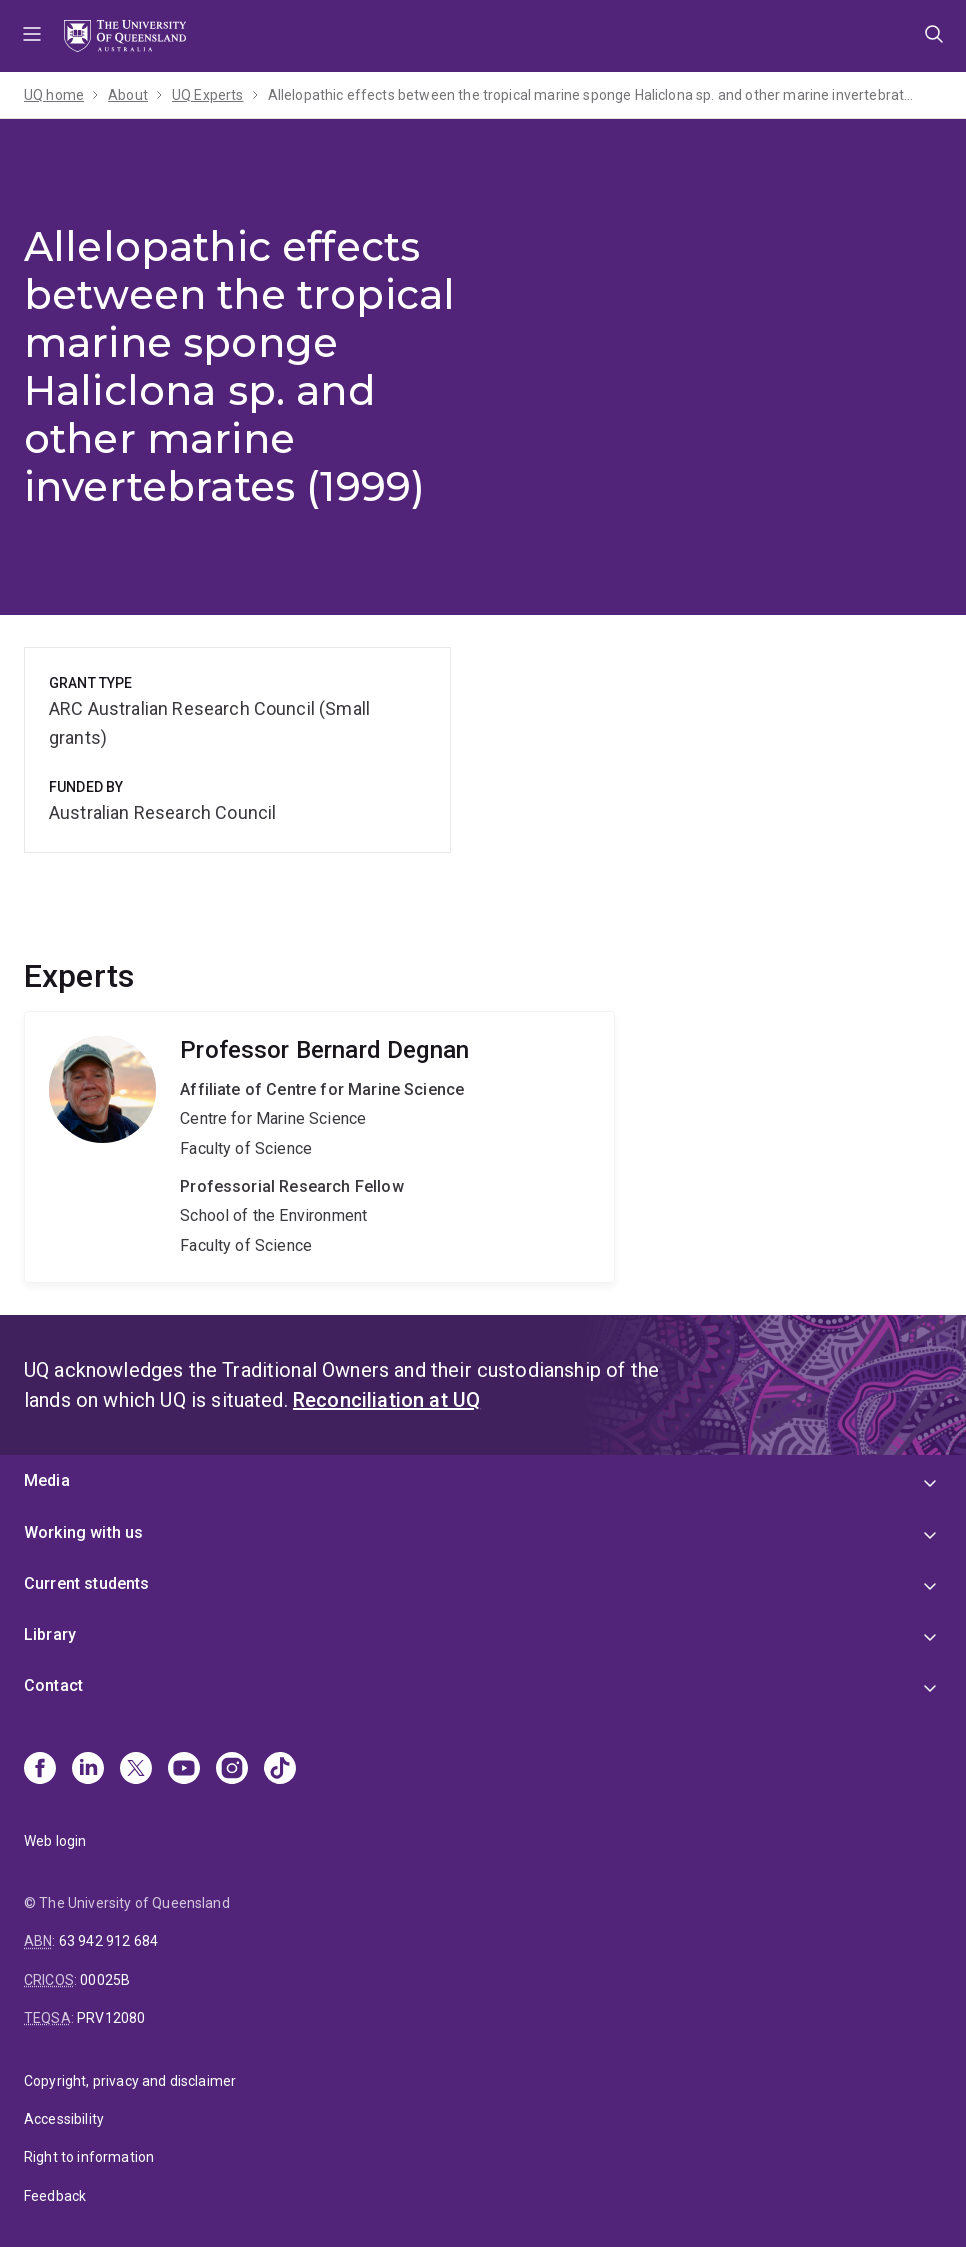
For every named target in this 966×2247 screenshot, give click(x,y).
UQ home (54, 95)
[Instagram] (232, 1770)
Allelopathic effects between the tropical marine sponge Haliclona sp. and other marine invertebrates (593, 95)
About (128, 95)
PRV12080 (111, 2018)
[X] (136, 1770)
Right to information (89, 2157)
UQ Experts (208, 95)
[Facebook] (40, 1770)
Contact (53, 1685)
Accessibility (64, 2119)
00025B (105, 1980)
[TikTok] (280, 1770)
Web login (55, 1841)
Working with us (83, 1532)
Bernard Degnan (319, 1147)
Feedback (55, 2196)
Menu (32, 36)
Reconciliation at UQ (386, 1400)
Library (50, 1634)
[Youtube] (184, 1770)
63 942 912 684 (108, 1941)
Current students (87, 1583)
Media (47, 1480)
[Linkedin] (88, 1770)
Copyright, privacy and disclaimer (130, 2081)
